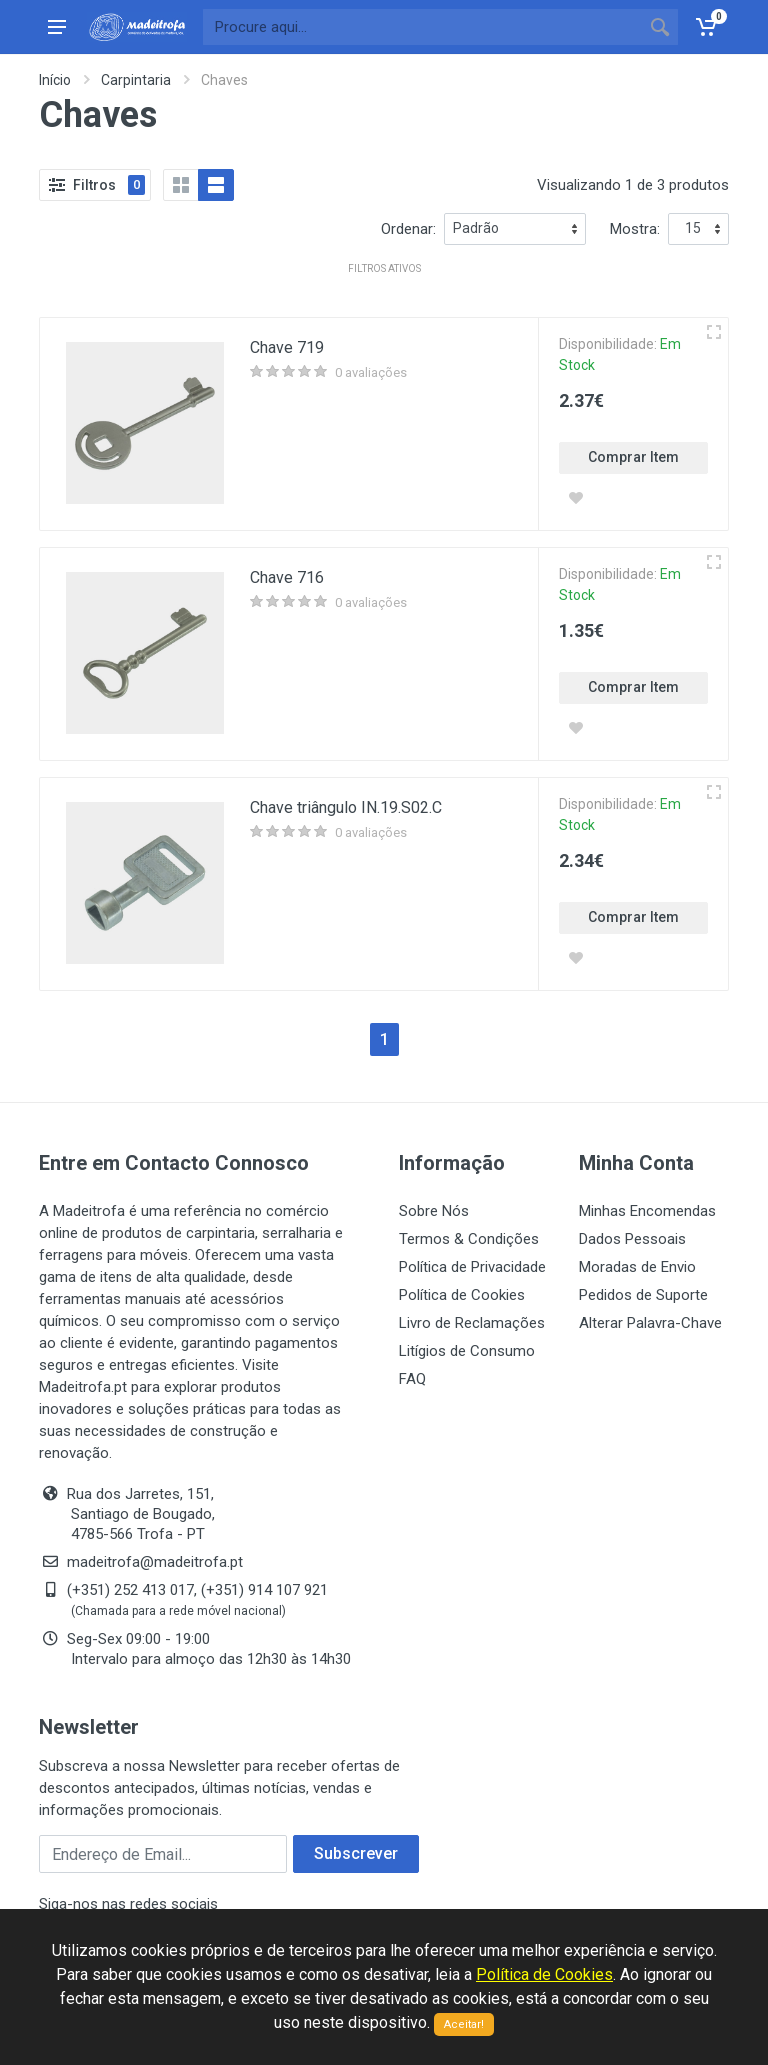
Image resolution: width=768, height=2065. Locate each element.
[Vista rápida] (714, 332)
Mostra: (635, 229)
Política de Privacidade (472, 1267)
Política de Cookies (462, 1295)
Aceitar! (464, 2024)
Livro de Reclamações (472, 1323)
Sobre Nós (434, 1211)
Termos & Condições (469, 1239)
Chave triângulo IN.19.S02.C (346, 807)
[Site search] (422, 27)
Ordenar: (408, 229)
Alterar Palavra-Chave (650, 1323)
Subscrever (356, 1853)
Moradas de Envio (637, 1267)
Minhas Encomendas (647, 1211)
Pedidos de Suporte (643, 1295)
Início (55, 80)
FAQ (412, 1379)
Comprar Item (633, 457)
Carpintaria (136, 80)
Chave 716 (287, 577)
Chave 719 (287, 347)
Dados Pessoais (632, 1239)
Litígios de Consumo (467, 1351)
